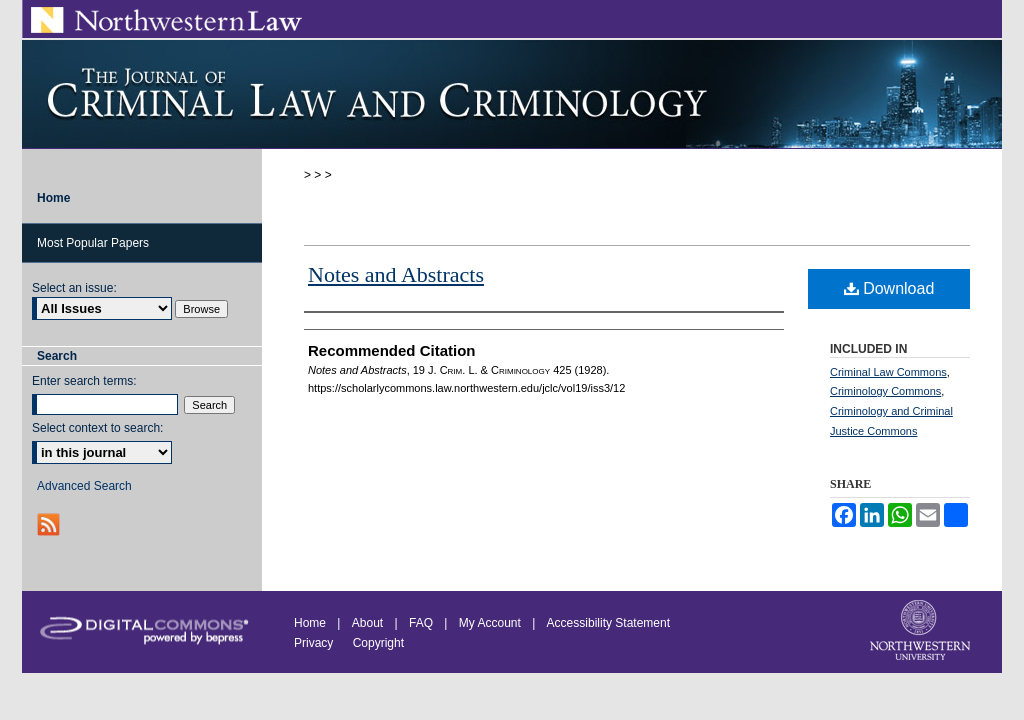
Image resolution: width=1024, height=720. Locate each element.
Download (889, 288)
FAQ (421, 623)
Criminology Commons (885, 391)
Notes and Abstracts (396, 274)
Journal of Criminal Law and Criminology (512, 94)
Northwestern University (922, 632)
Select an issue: (74, 288)
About (367, 623)
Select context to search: (97, 428)
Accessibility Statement (608, 623)
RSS (50, 524)
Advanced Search (84, 486)
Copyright (378, 643)
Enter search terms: (84, 381)
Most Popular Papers (93, 243)
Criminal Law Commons (888, 372)
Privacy (315, 643)
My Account (490, 623)
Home (310, 623)
